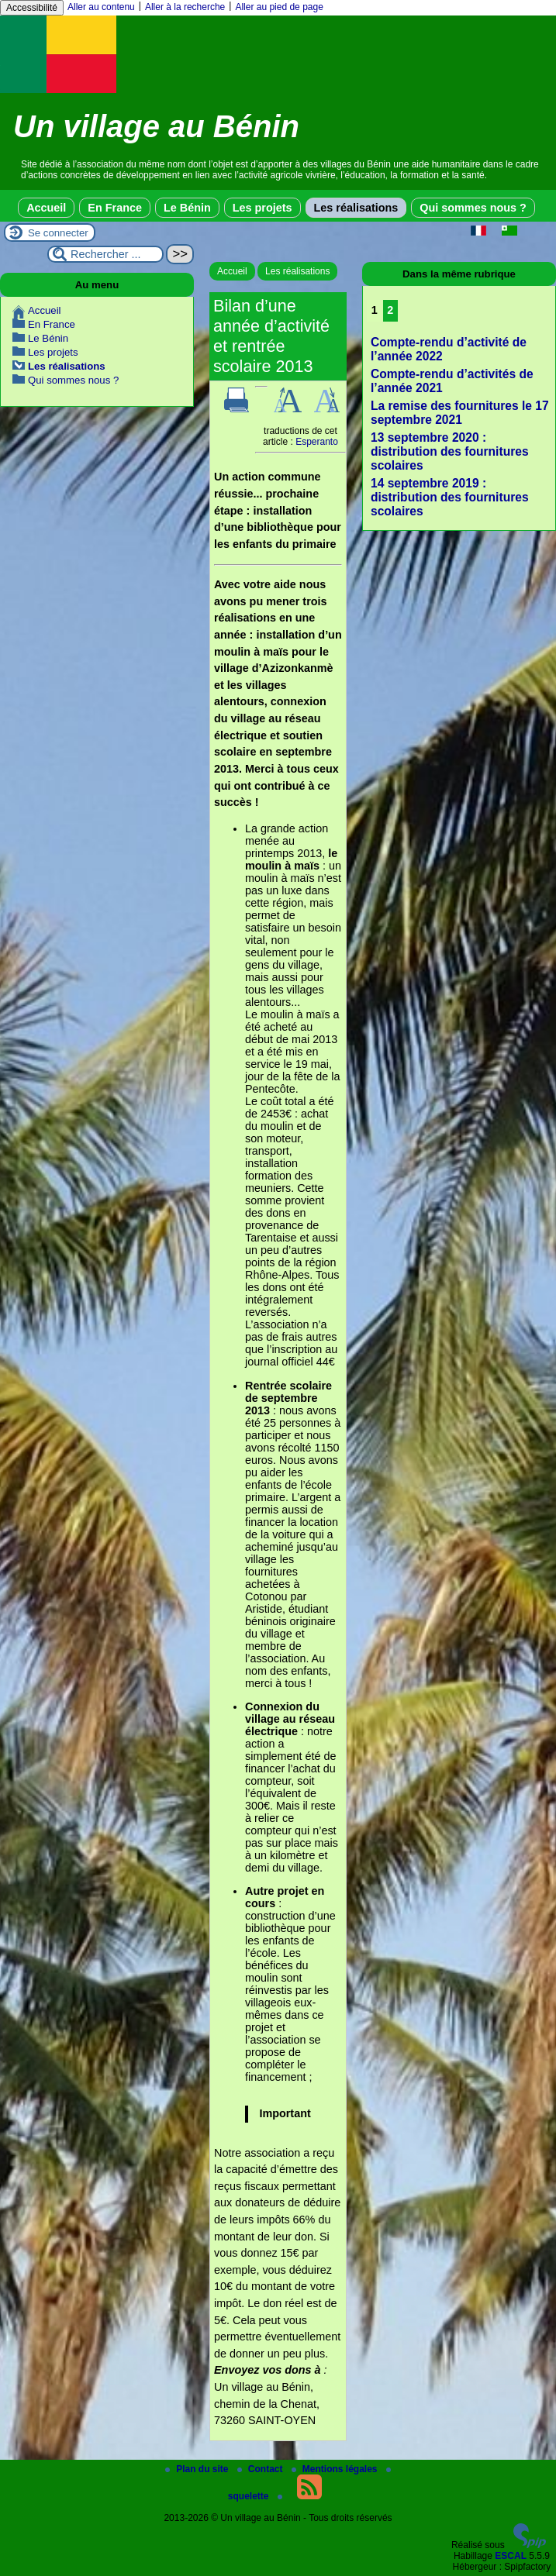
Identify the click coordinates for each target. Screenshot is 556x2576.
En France (115, 207)
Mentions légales (336, 2469)
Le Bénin (187, 207)
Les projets (262, 207)
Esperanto (316, 441)
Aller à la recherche (185, 7)
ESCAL (511, 2555)
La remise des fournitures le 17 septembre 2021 (460, 412)
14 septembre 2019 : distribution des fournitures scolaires (450, 497)
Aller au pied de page (279, 7)
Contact (261, 2469)
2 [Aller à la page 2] (390, 310)
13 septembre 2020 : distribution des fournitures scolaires (450, 451)
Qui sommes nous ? (473, 207)
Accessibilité (31, 7)
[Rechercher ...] (105, 254)
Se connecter (58, 233)
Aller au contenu (101, 7)
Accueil (46, 207)
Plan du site (198, 2469)
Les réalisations (356, 207)
